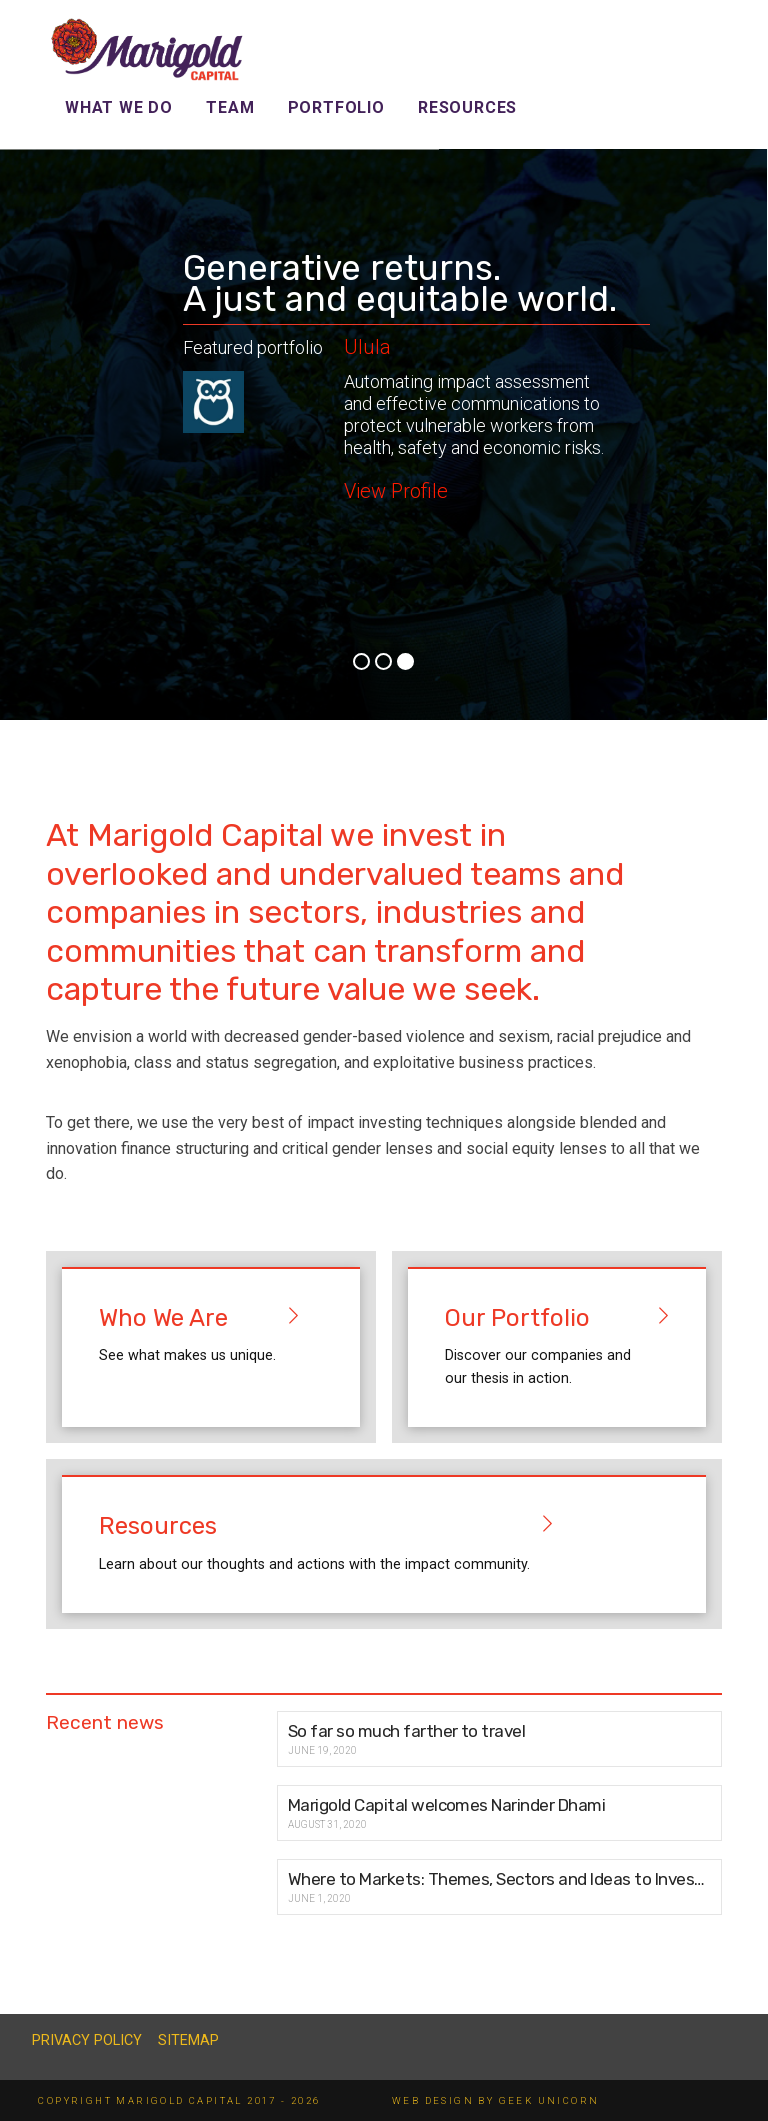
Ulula (367, 347)
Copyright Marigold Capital (140, 2100)
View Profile (396, 491)
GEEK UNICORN (549, 2100)
